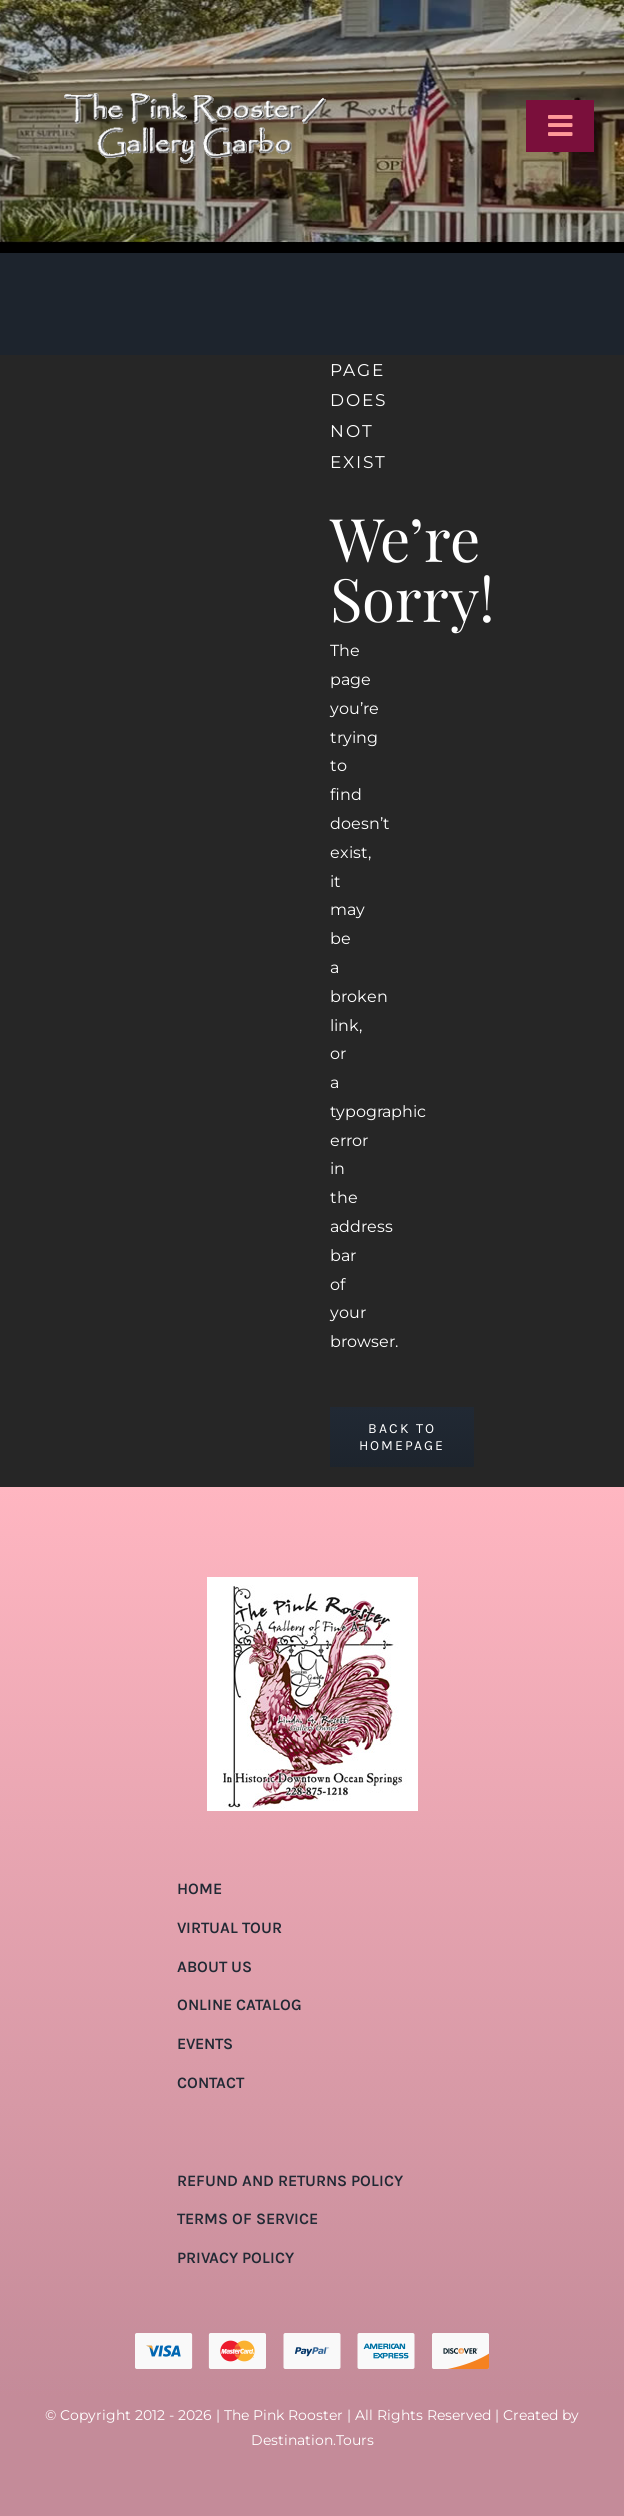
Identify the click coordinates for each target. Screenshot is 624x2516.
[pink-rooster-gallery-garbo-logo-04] (194, 22)
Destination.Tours (312, 2440)
